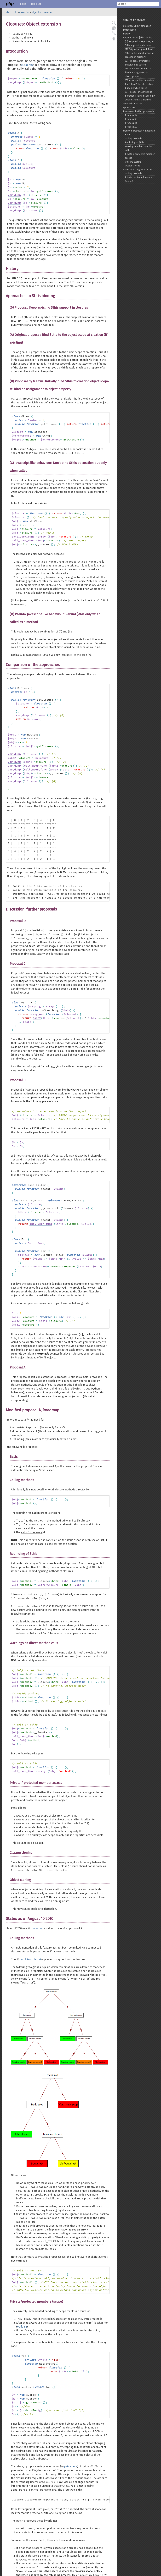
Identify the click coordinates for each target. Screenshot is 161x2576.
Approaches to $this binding (137, 37)
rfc (15, 12)
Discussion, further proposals (138, 111)
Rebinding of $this (134, 142)
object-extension (41, 12)
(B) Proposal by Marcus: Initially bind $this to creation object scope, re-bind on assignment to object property (138, 69)
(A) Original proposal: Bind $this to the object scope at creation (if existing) (139, 53)
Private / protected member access (140, 156)
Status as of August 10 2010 (137, 169)
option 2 (22, 2326)
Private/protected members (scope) (140, 179)
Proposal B (131, 123)
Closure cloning (133, 161)
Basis (127, 134)
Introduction (129, 29)
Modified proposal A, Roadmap (139, 130)
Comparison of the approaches (132, 105)
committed (36, 1928)
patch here (70, 2466)
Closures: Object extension (137, 26)
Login (23, 3)
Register (36, 3)
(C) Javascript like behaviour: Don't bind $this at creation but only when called (140, 84)
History (126, 33)
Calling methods (133, 138)
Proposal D (131, 115)
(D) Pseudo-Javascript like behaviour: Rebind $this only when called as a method (140, 96)
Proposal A (131, 127)
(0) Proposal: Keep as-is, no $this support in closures (139, 43)
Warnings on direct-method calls (139, 148)
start (9, 12)
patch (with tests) (30, 1959)
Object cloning (132, 165)
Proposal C (131, 119)
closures (24, 12)
